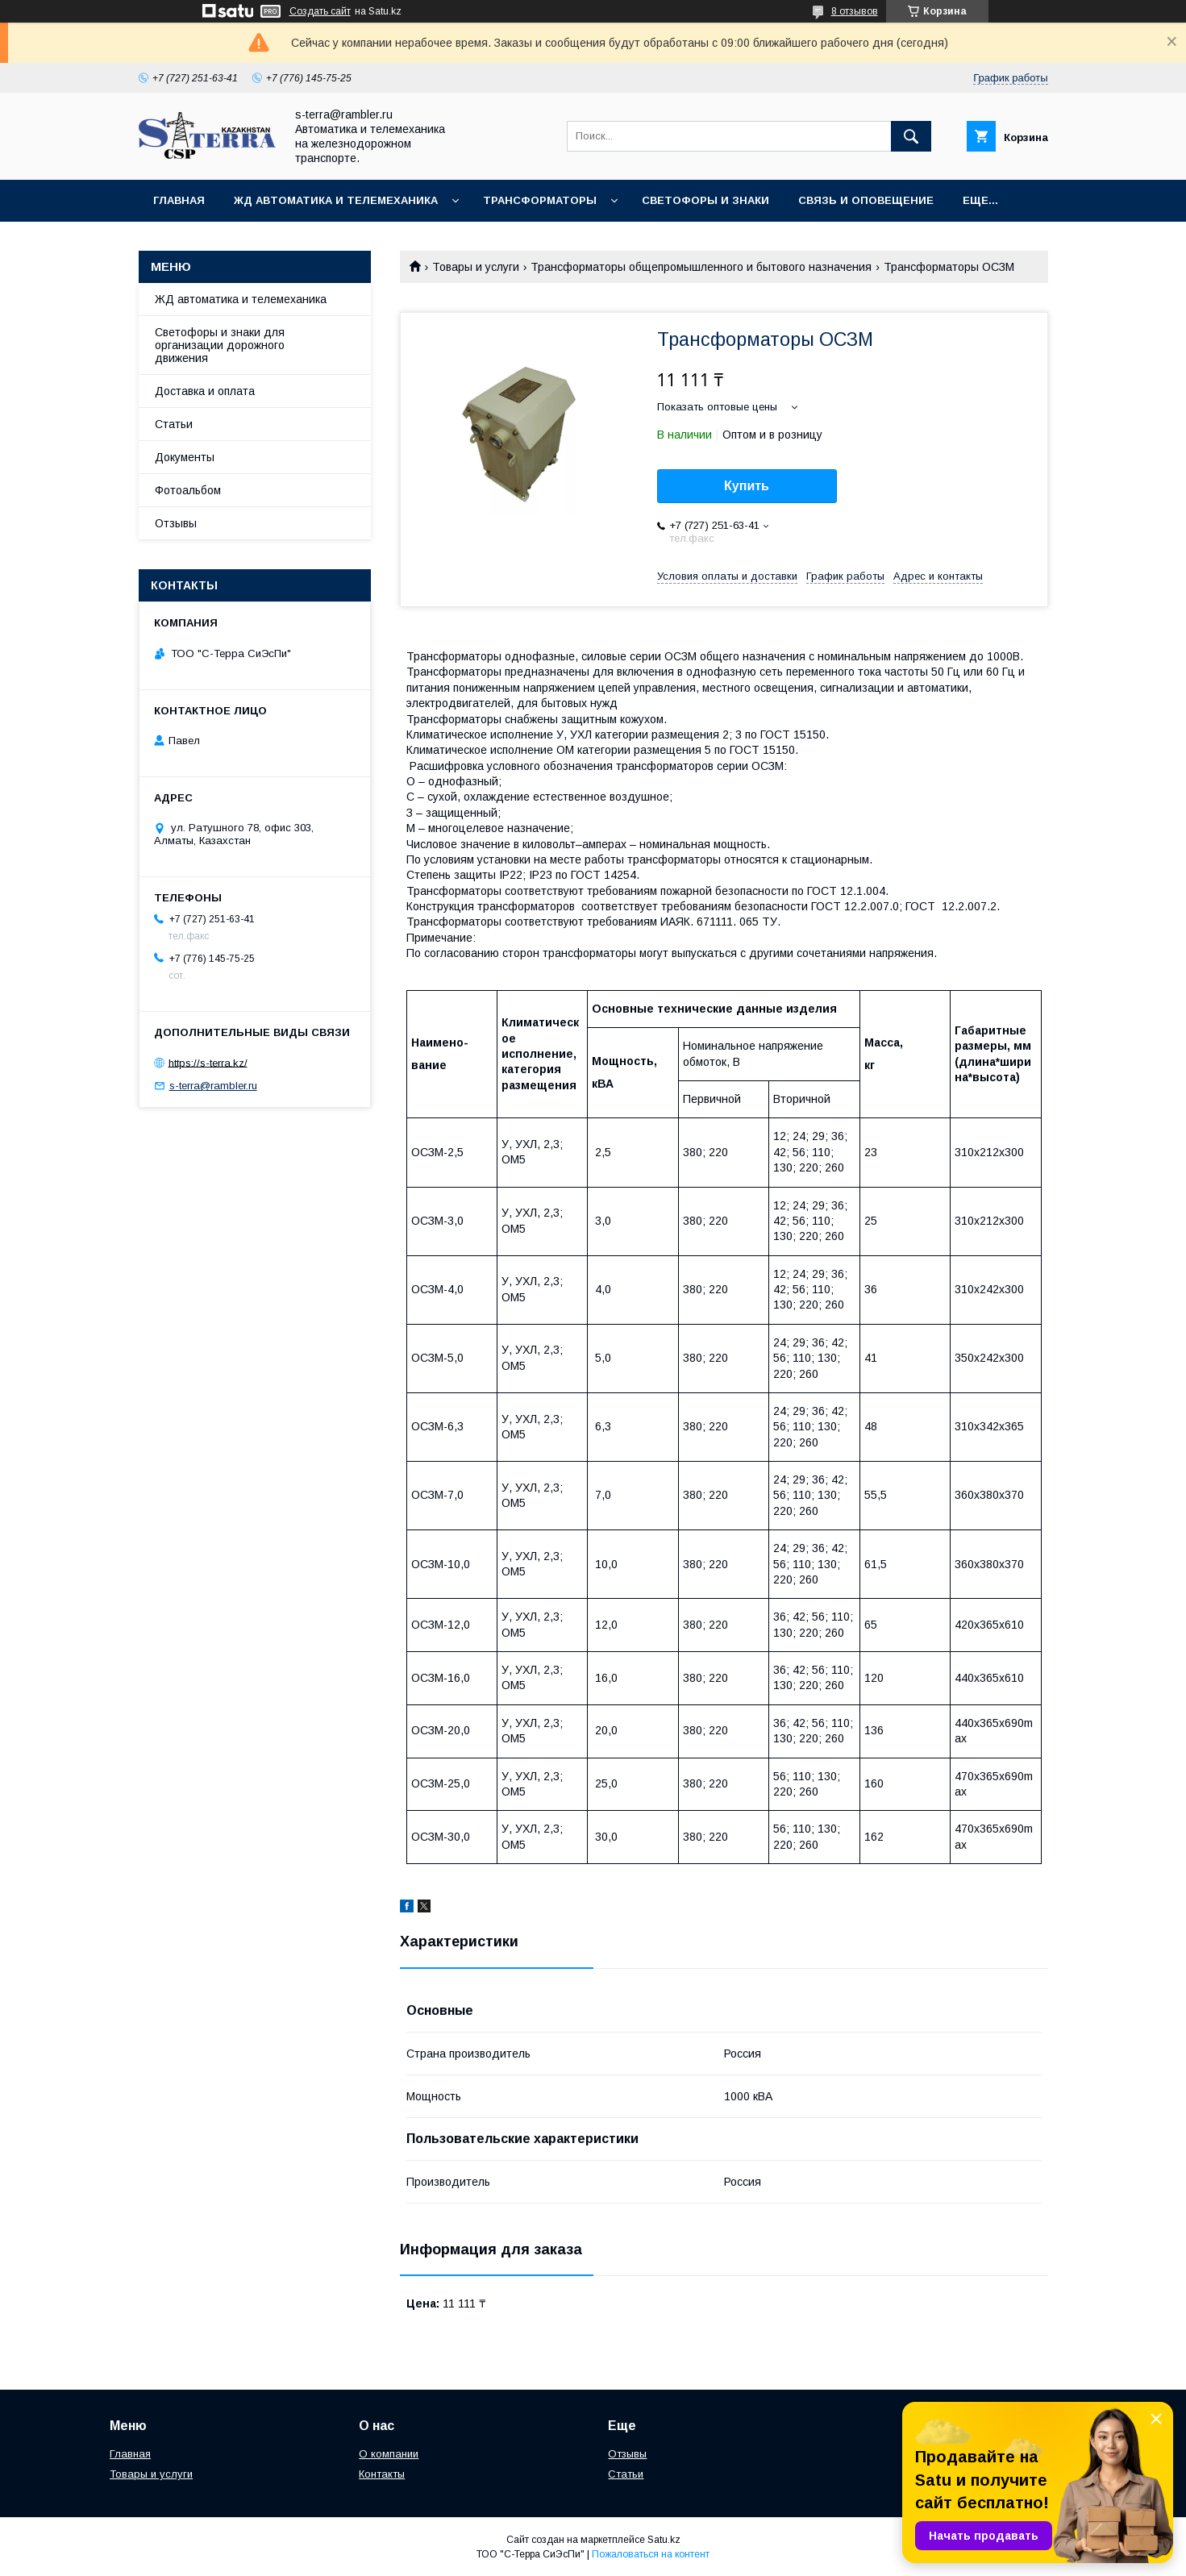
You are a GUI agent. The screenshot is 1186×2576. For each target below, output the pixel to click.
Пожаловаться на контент (651, 2554)
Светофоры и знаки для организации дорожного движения (220, 345)
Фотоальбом (188, 490)
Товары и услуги (475, 266)
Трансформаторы (540, 200)
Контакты (382, 2474)
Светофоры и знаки (705, 200)
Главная (179, 200)
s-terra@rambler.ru (213, 1086)
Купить (746, 486)
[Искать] (911, 136)
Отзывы (176, 523)
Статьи (174, 424)
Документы (184, 457)
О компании (388, 2454)
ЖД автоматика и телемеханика (336, 200)
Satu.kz (663, 2539)
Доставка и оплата (205, 391)
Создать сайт (320, 11)
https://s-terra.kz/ (208, 1062)
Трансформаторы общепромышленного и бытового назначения (701, 266)
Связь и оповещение (866, 200)
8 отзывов (854, 11)
